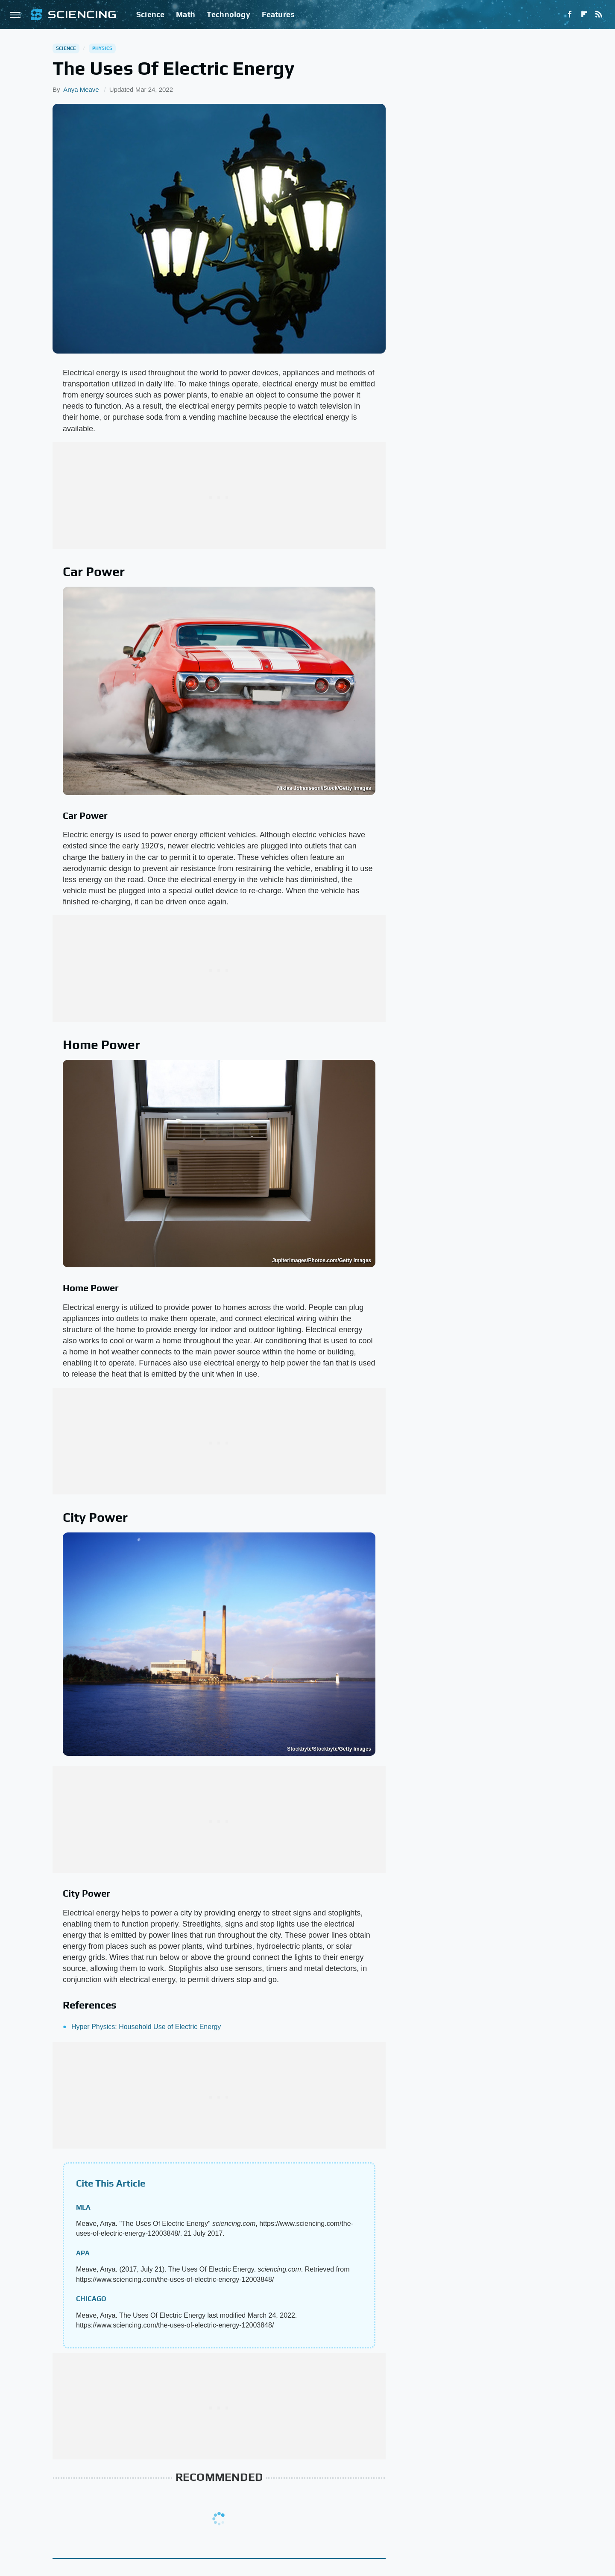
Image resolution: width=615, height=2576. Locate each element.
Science (150, 14)
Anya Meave (81, 89)
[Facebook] (570, 14)
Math (185, 14)
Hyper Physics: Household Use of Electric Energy (146, 2026)
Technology (228, 14)
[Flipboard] (584, 14)
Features (278, 14)
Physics (102, 48)
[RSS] (599, 14)
